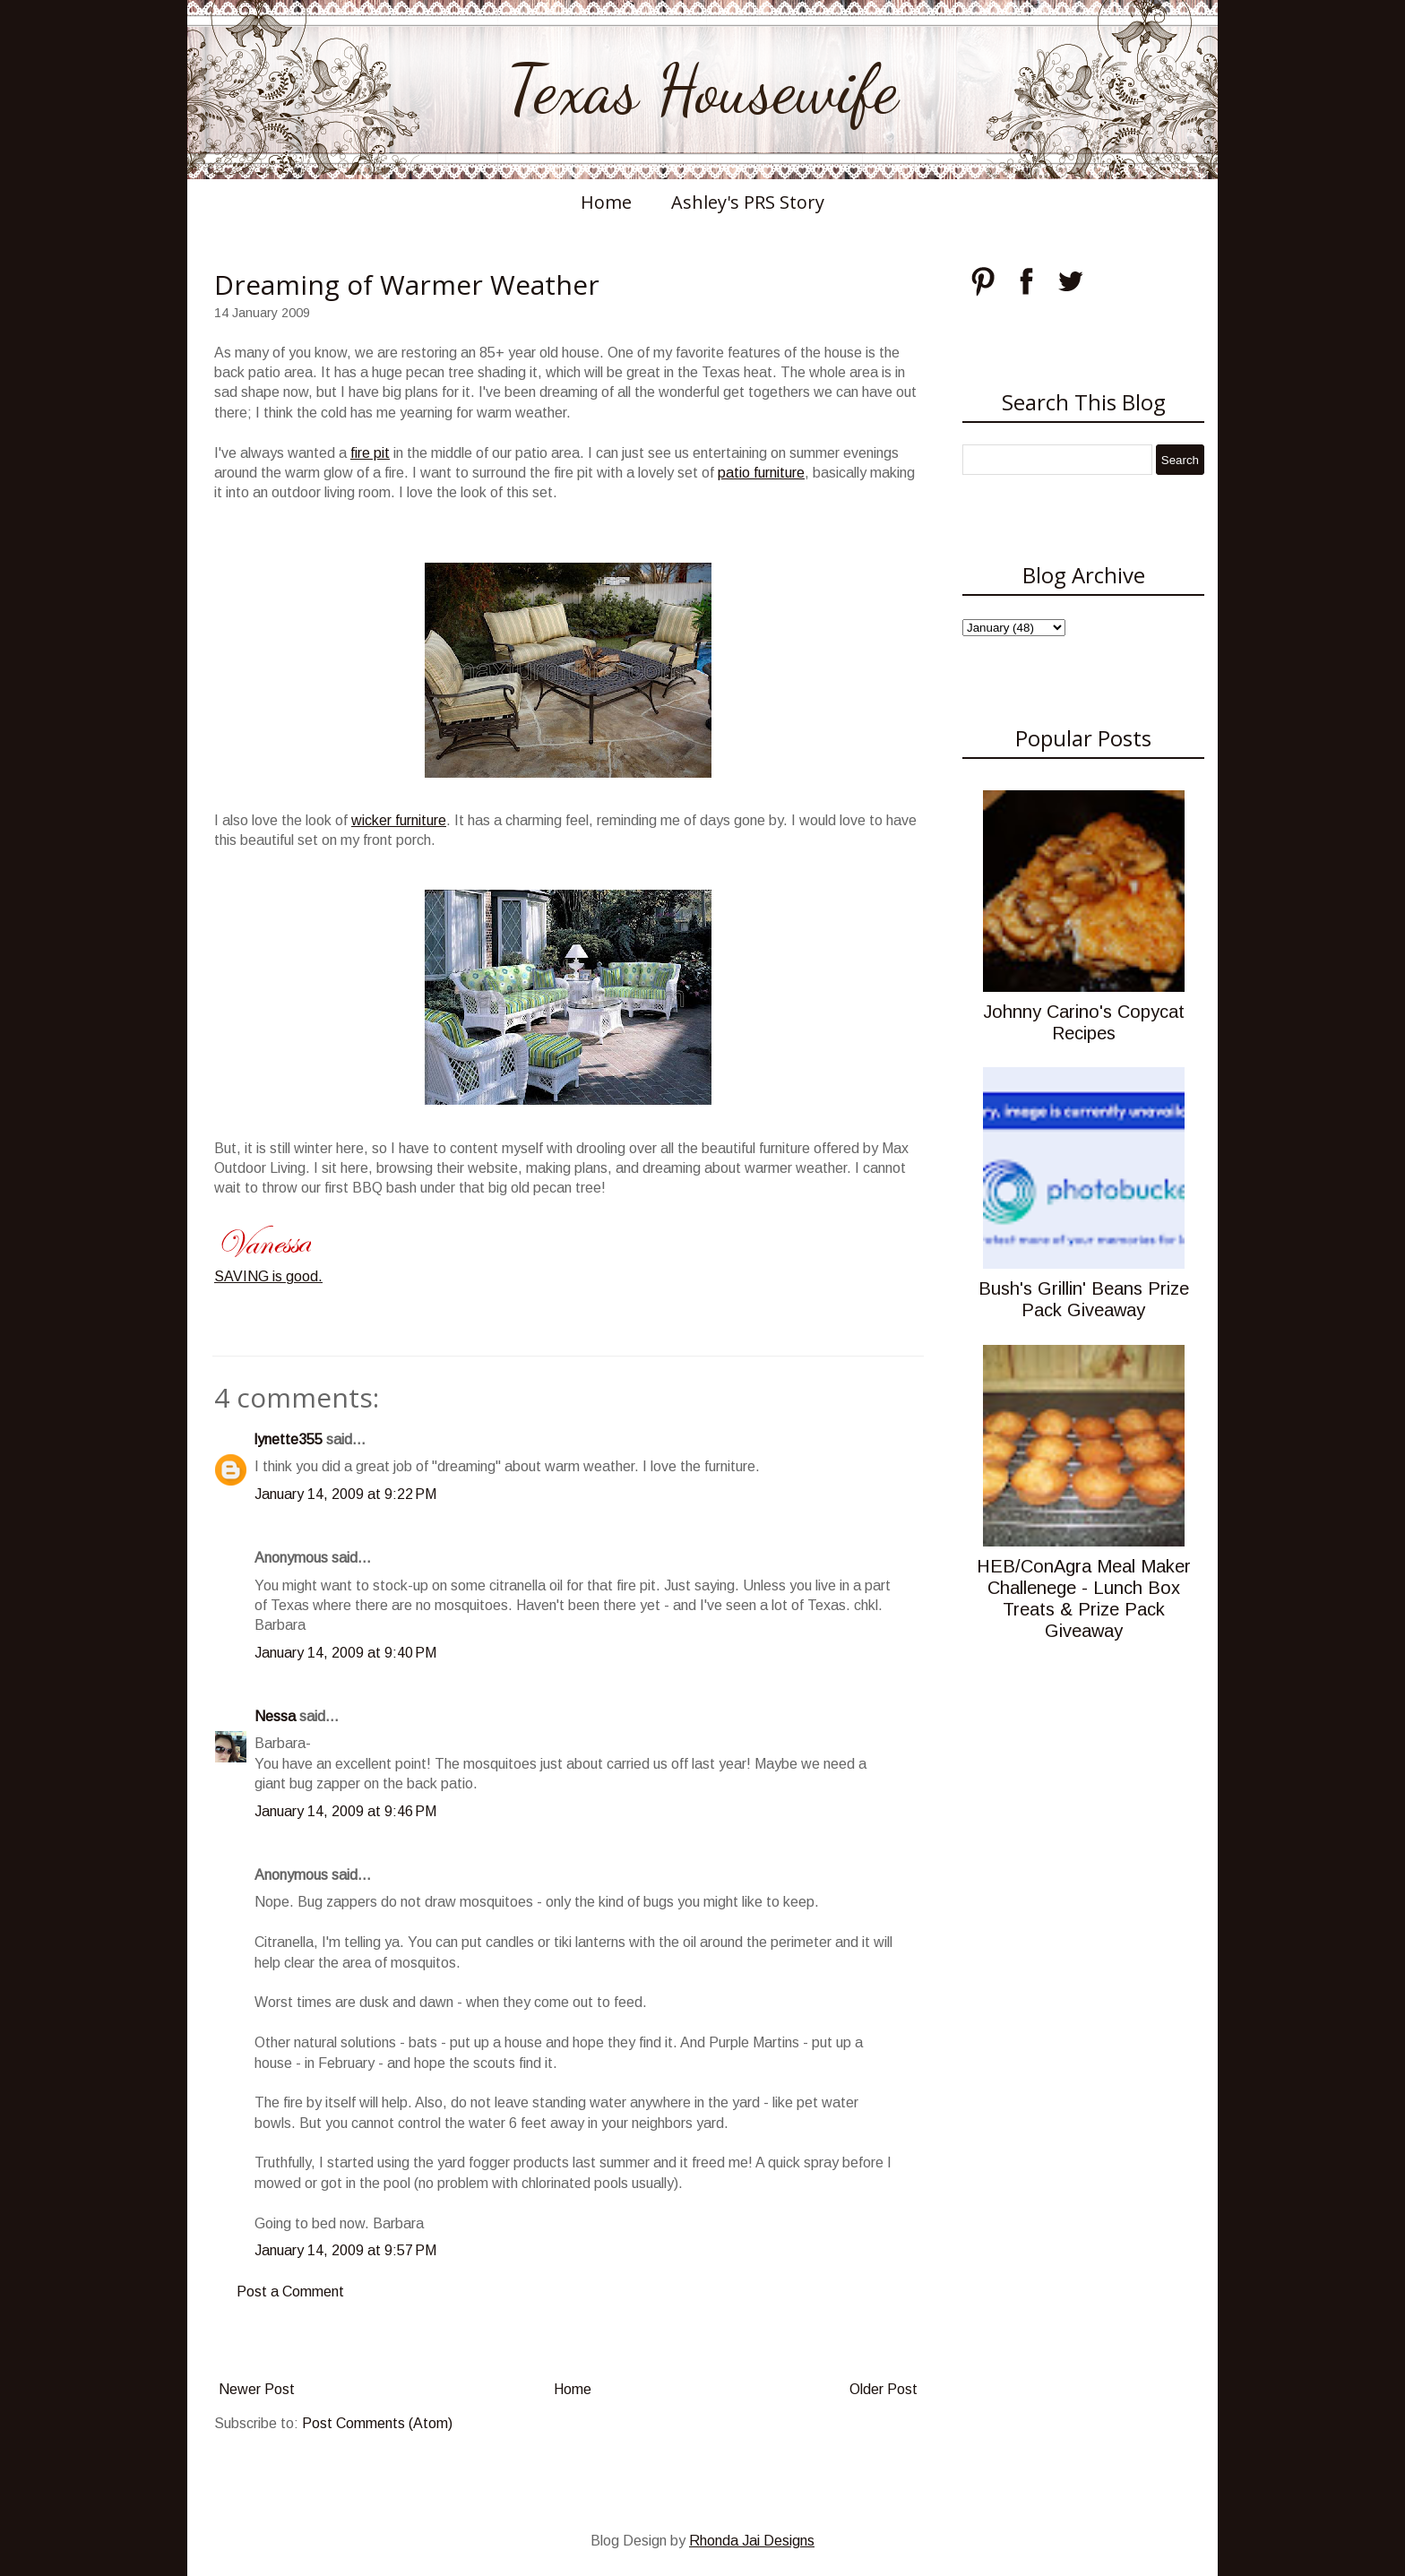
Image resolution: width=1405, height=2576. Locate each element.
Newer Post (257, 2389)
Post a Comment (290, 2291)
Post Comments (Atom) (377, 2423)
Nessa (275, 1716)
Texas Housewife (702, 89)
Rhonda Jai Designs (752, 2540)
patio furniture (761, 472)
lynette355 (288, 1439)
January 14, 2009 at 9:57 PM (345, 2250)
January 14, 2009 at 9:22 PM (345, 1494)
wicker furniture (398, 820)
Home (606, 202)
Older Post (883, 2389)
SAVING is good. (268, 1276)
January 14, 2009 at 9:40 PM (345, 1652)
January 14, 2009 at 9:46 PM (345, 1811)
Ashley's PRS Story (747, 202)
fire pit (370, 453)
